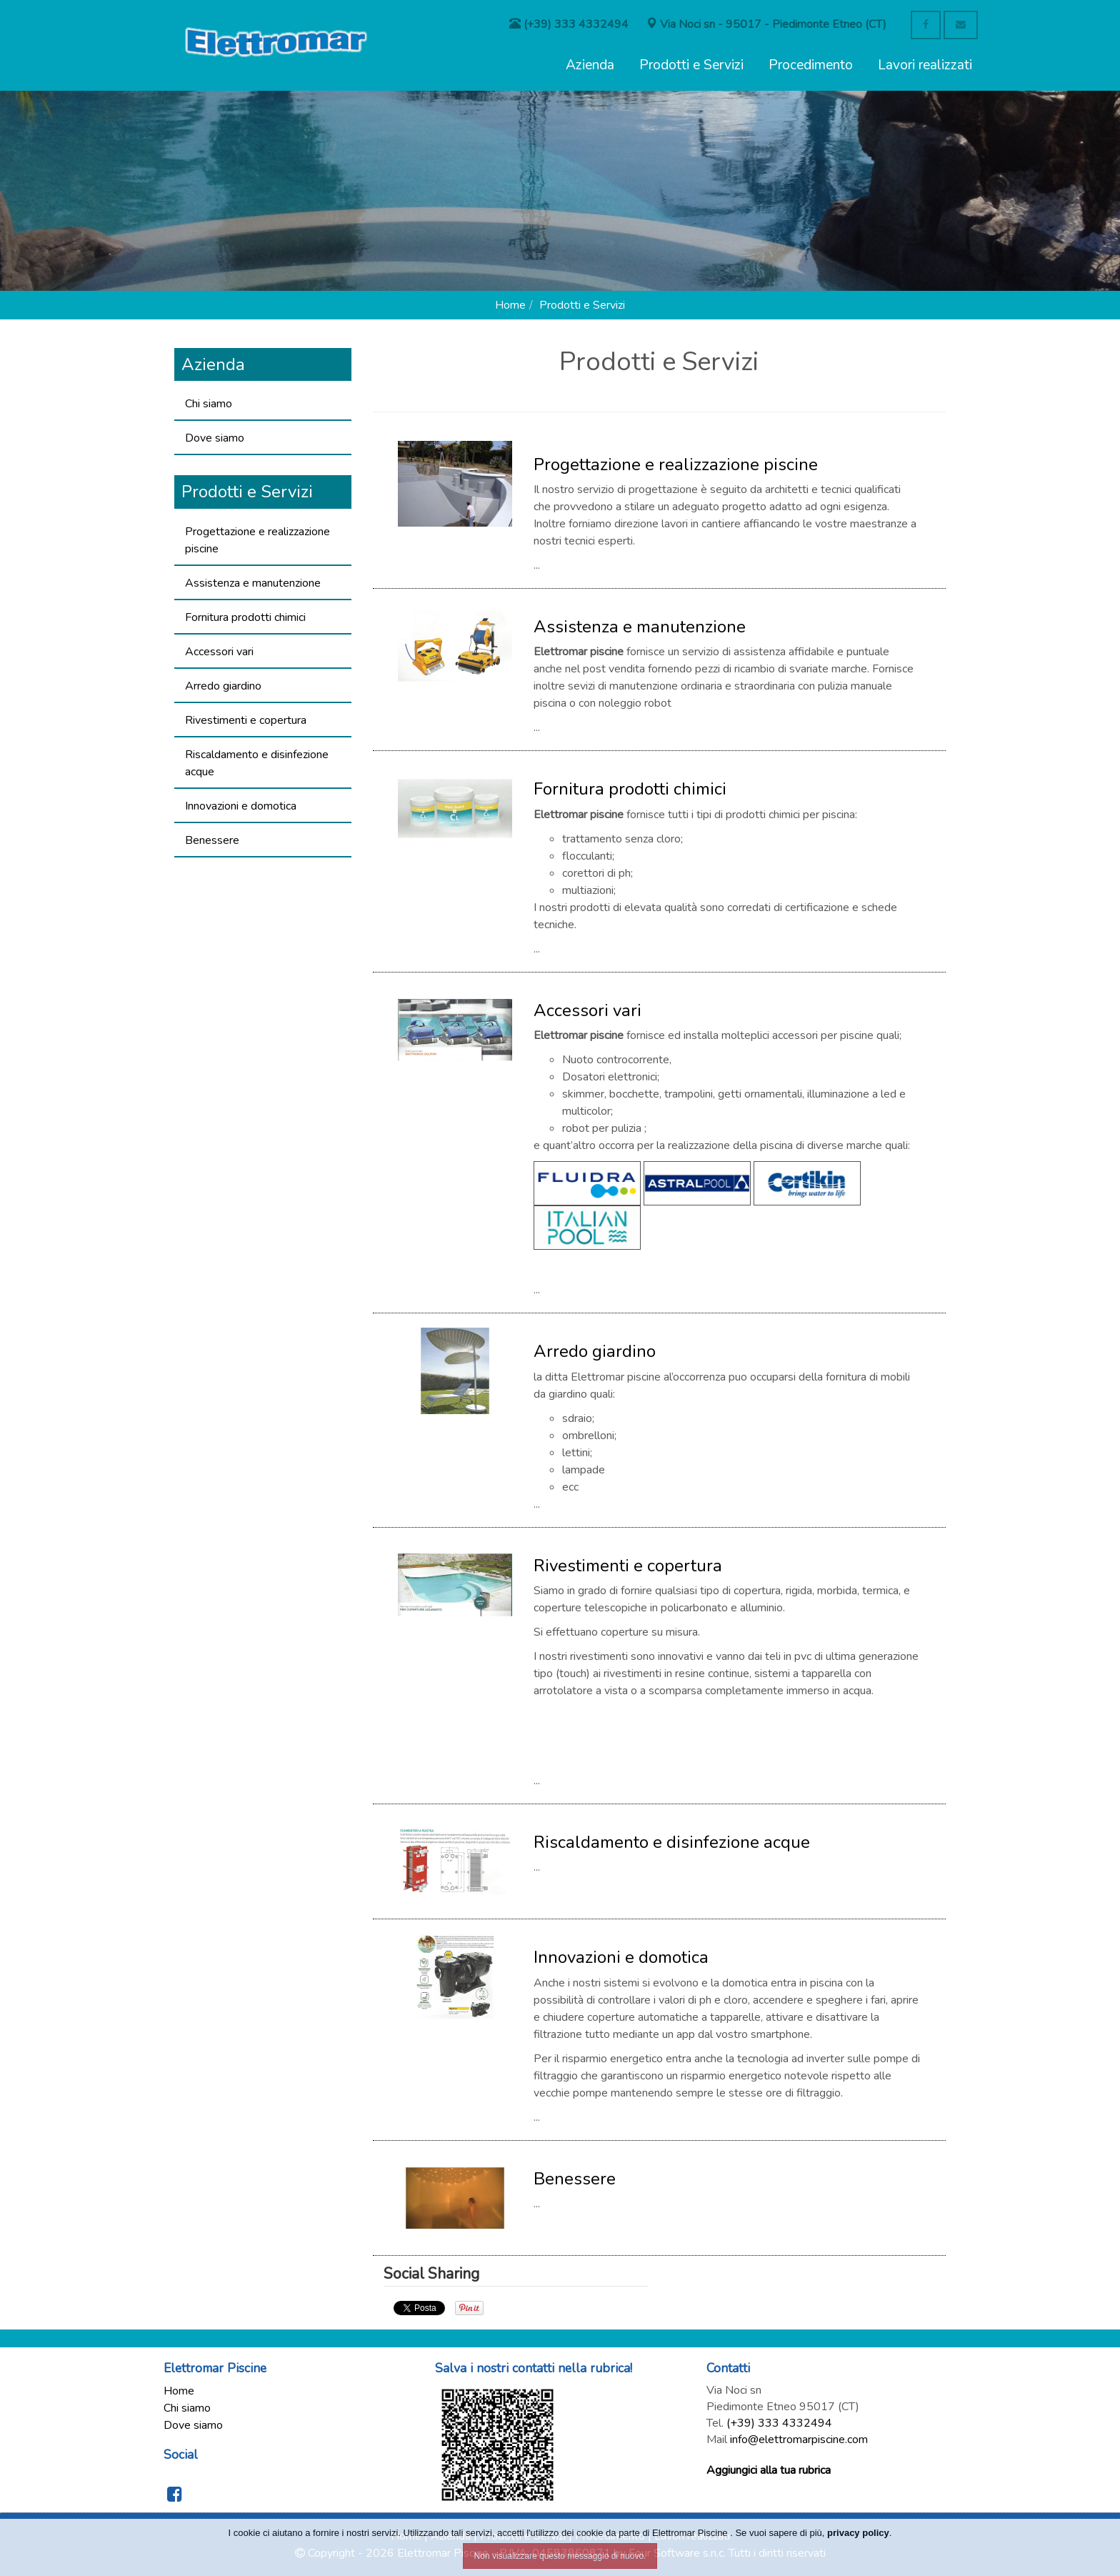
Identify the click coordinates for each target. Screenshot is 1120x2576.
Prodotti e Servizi (691, 65)
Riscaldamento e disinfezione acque (257, 763)
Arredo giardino (223, 686)
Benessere (212, 840)
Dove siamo (214, 438)
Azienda (590, 65)
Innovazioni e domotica (240, 806)
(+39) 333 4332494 (779, 2423)
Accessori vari (219, 652)
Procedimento (811, 65)
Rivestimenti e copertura (245, 720)
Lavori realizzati (925, 65)
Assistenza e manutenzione (253, 583)
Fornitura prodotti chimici (245, 617)
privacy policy (858, 2532)
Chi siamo (208, 404)
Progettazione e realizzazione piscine (257, 540)
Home (510, 305)
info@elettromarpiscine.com (799, 2439)
